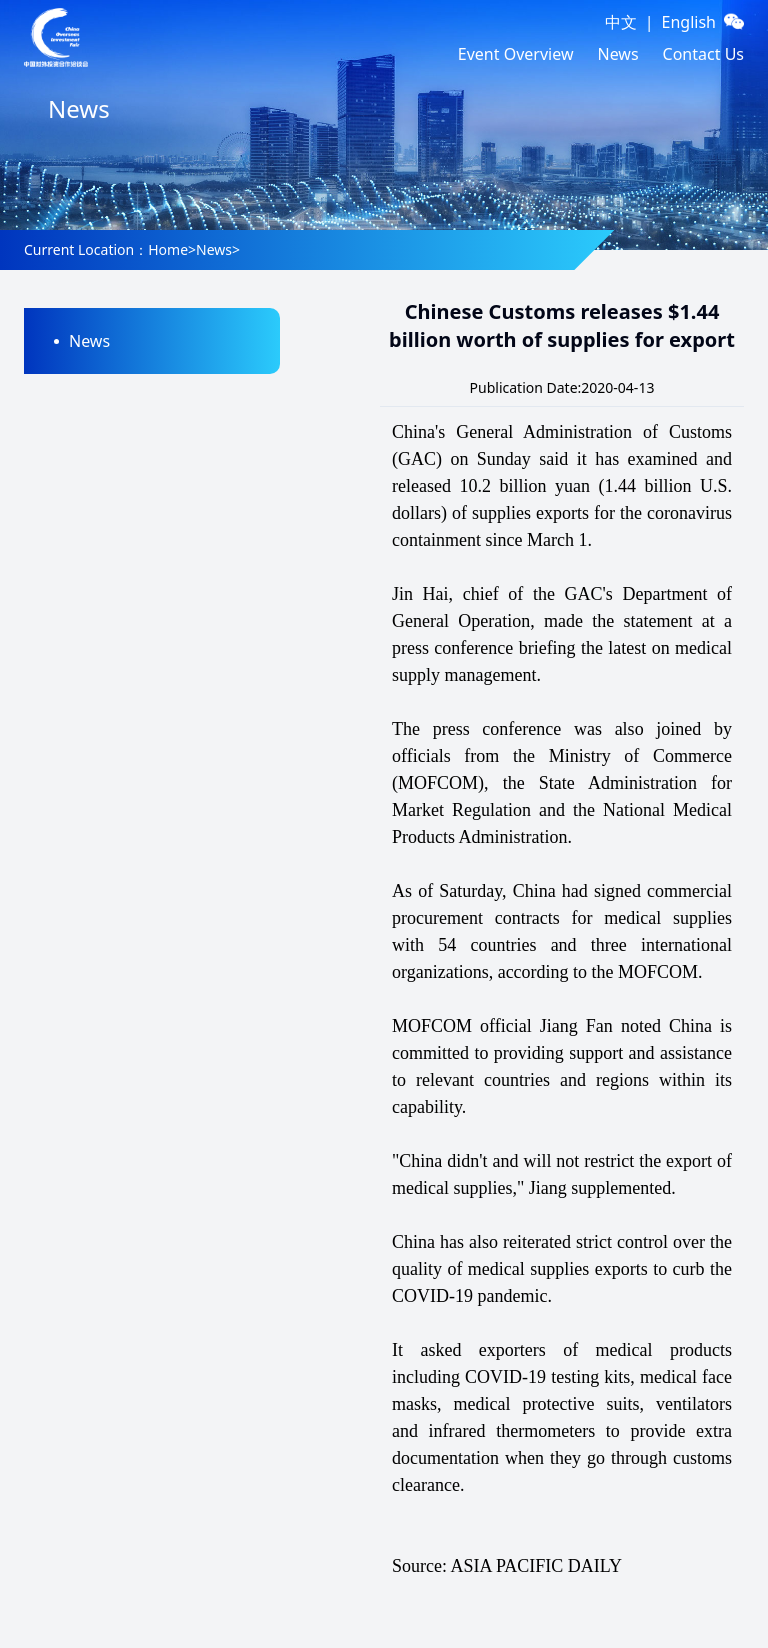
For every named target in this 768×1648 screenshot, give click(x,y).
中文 (621, 22)
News (617, 54)
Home (168, 249)
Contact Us (703, 54)
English (689, 22)
